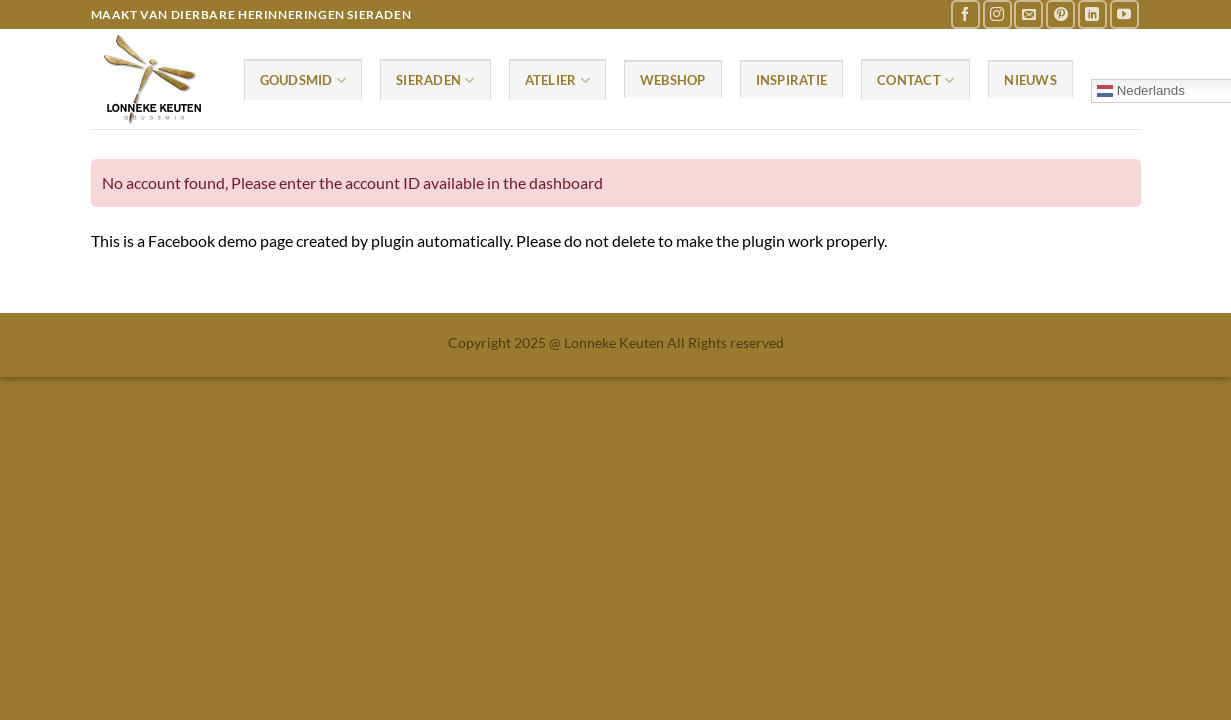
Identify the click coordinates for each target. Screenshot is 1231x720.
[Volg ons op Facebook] (965, 14)
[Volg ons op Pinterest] (1060, 14)
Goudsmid (303, 80)
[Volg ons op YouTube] (1124, 14)
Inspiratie (792, 80)
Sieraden (435, 80)
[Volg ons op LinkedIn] (1092, 14)
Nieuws (1030, 80)
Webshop (673, 80)
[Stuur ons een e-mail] (1028, 14)
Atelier (557, 80)
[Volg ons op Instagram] (997, 14)
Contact (915, 80)
